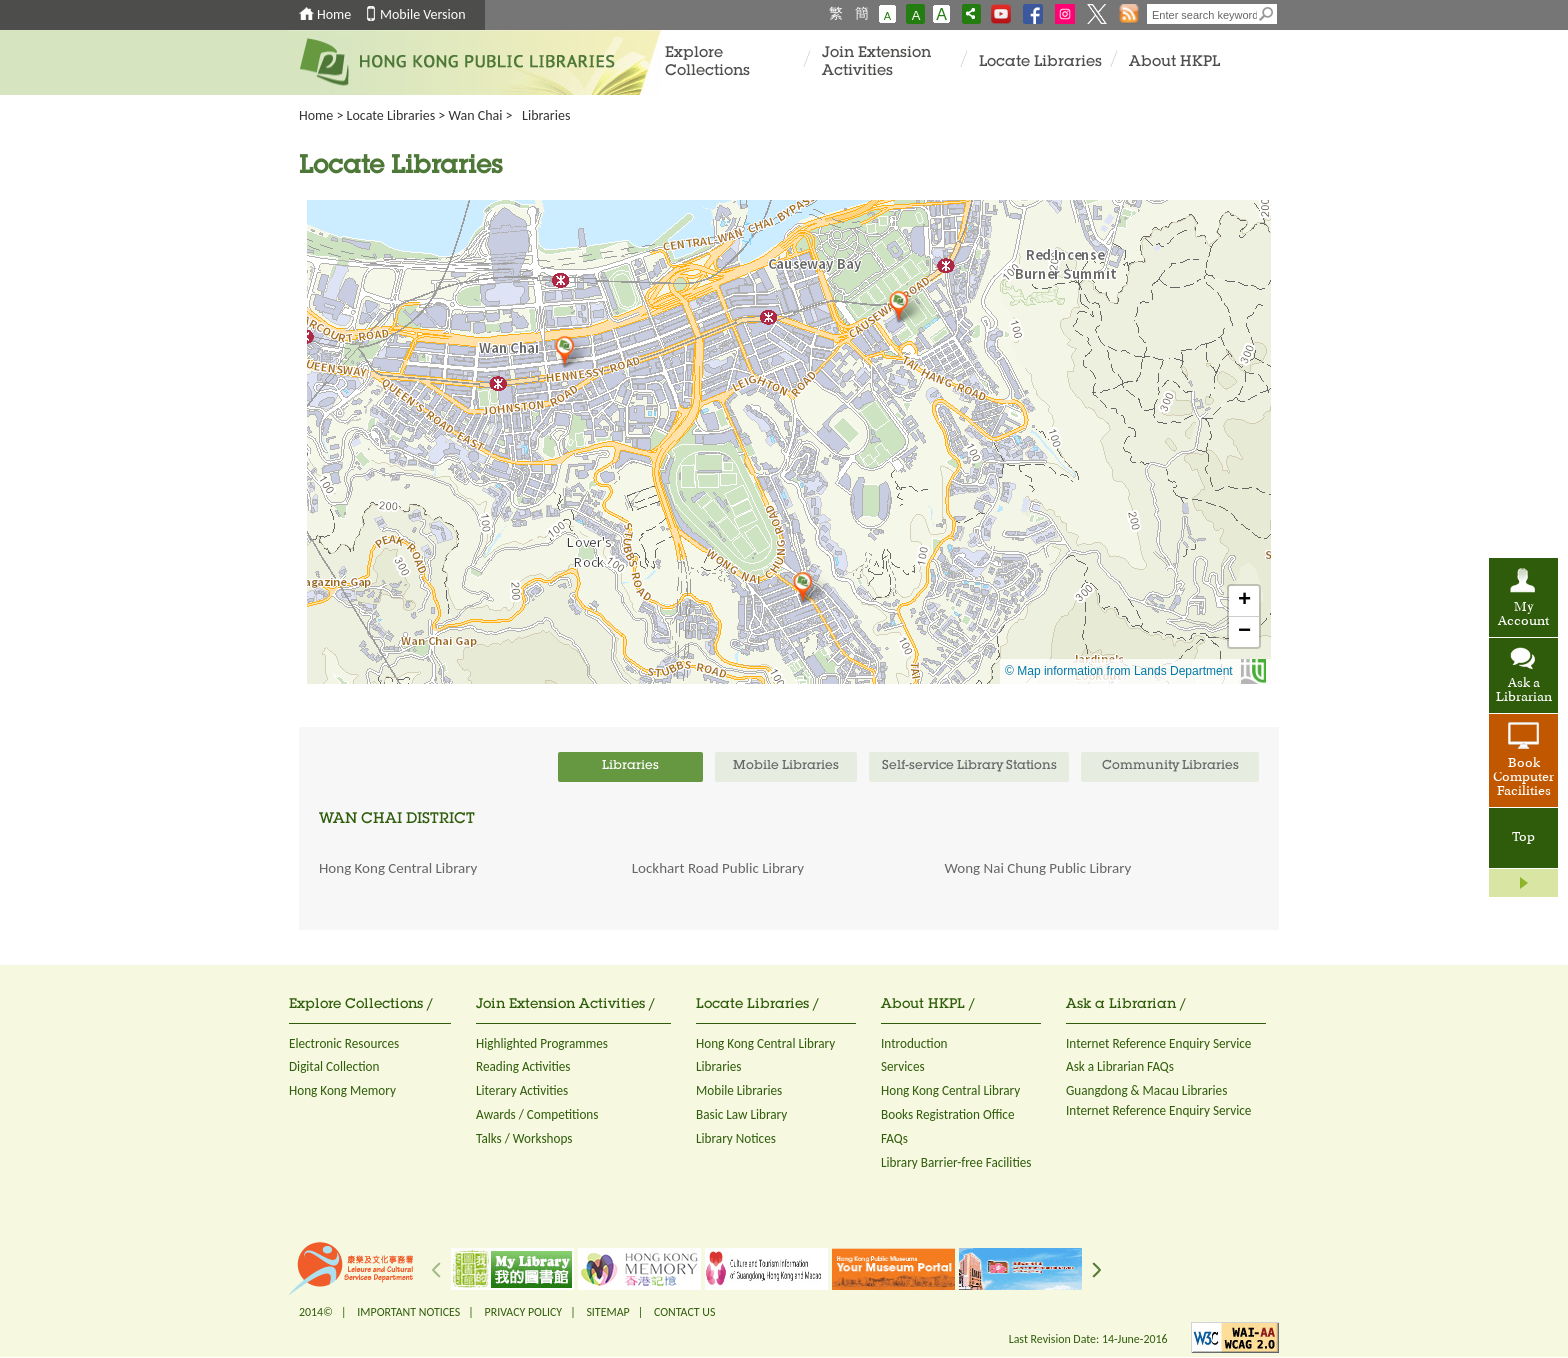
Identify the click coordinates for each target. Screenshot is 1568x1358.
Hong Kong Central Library (398, 868)
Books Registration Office (948, 1114)
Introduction (914, 1043)
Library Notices (736, 1138)
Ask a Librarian (1524, 691)
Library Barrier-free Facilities (956, 1162)
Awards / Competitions (537, 1114)
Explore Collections (707, 62)
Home (334, 14)
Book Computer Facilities (1523, 778)
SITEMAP (607, 1312)
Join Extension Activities (876, 62)
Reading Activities (523, 1066)
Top (1523, 838)
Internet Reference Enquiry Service (1158, 1043)
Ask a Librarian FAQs (1120, 1066)
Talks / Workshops (524, 1138)
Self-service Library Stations (969, 766)
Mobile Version (423, 14)
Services (903, 1066)
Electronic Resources (344, 1043)
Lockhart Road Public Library (718, 868)
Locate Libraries (1040, 62)
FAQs (894, 1138)
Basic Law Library (741, 1114)
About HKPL (1174, 62)
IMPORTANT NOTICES (408, 1312)
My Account (1523, 615)
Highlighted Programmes (542, 1043)
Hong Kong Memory (342, 1090)
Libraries (719, 1066)
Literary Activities (522, 1090)
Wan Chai (476, 115)
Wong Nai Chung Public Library (1038, 868)
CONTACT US (684, 1312)
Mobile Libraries (739, 1090)
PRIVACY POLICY (524, 1312)
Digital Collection (334, 1066)
